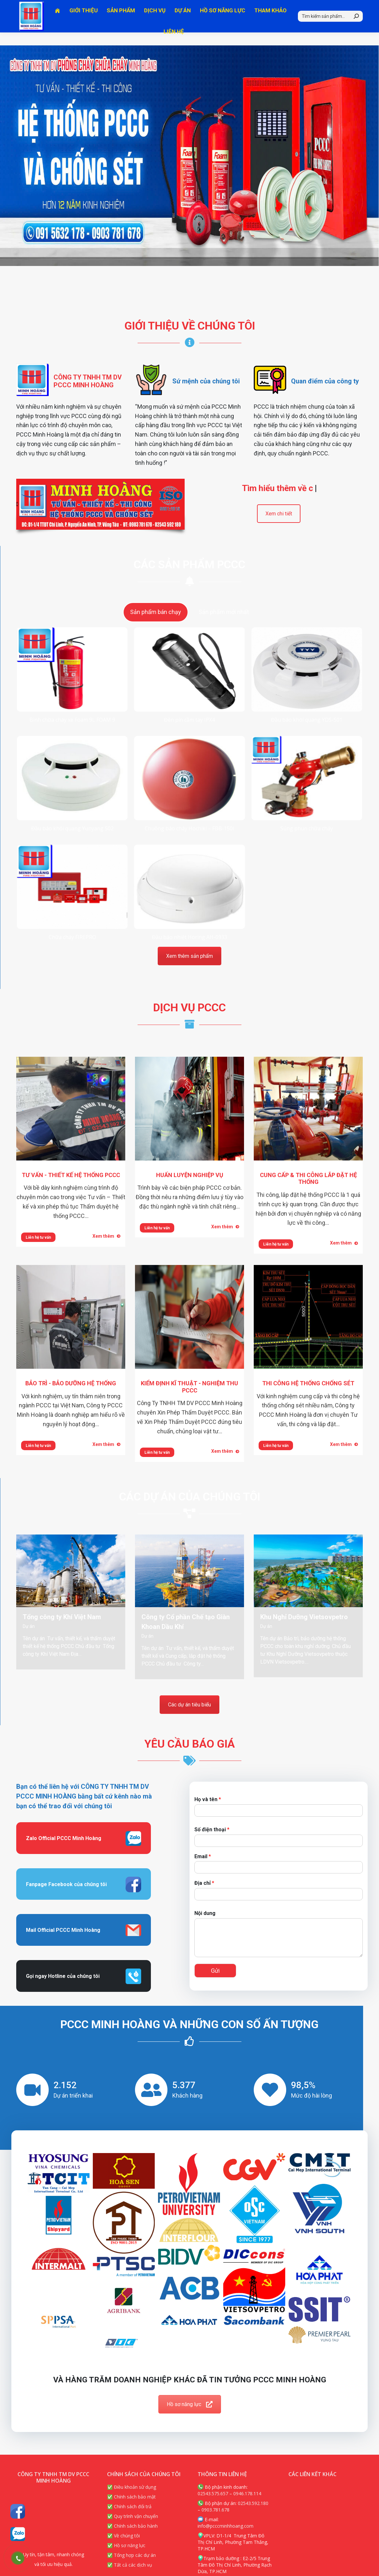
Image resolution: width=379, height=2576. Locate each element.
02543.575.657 (213, 2493)
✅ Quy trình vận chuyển (132, 2516)
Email (202, 1856)
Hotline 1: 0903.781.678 (47, 6)
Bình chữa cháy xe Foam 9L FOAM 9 (72, 719)
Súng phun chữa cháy (306, 828)
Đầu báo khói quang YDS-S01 (306, 719)
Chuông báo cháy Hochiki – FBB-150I (189, 828)
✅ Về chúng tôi (123, 2536)
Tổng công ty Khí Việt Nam (62, 1617)
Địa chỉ (204, 1883)
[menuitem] (58, 23)
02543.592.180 (253, 2503)
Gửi (215, 1970)
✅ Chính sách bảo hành (132, 2526)
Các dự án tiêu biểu (189, 1705)
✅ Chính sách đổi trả (129, 2506)
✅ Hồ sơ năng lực (126, 2545)
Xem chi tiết (278, 514)
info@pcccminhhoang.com (225, 2526)
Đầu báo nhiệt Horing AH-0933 (189, 937)
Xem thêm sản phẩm (189, 956)
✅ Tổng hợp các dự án (131, 2555)
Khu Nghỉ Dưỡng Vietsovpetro (304, 1617)
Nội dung (204, 1913)
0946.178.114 (247, 2493)
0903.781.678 (215, 2510)
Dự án (29, 1626)
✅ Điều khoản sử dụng (131, 2487)
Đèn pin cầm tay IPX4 (189, 719)
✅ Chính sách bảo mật (131, 2497)
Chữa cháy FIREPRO (72, 937)
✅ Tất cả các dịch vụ (129, 2565)
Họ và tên (207, 1799)
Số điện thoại (211, 1829)
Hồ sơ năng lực (190, 2404)
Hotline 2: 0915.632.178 (117, 6)
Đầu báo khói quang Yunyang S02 (72, 828)
